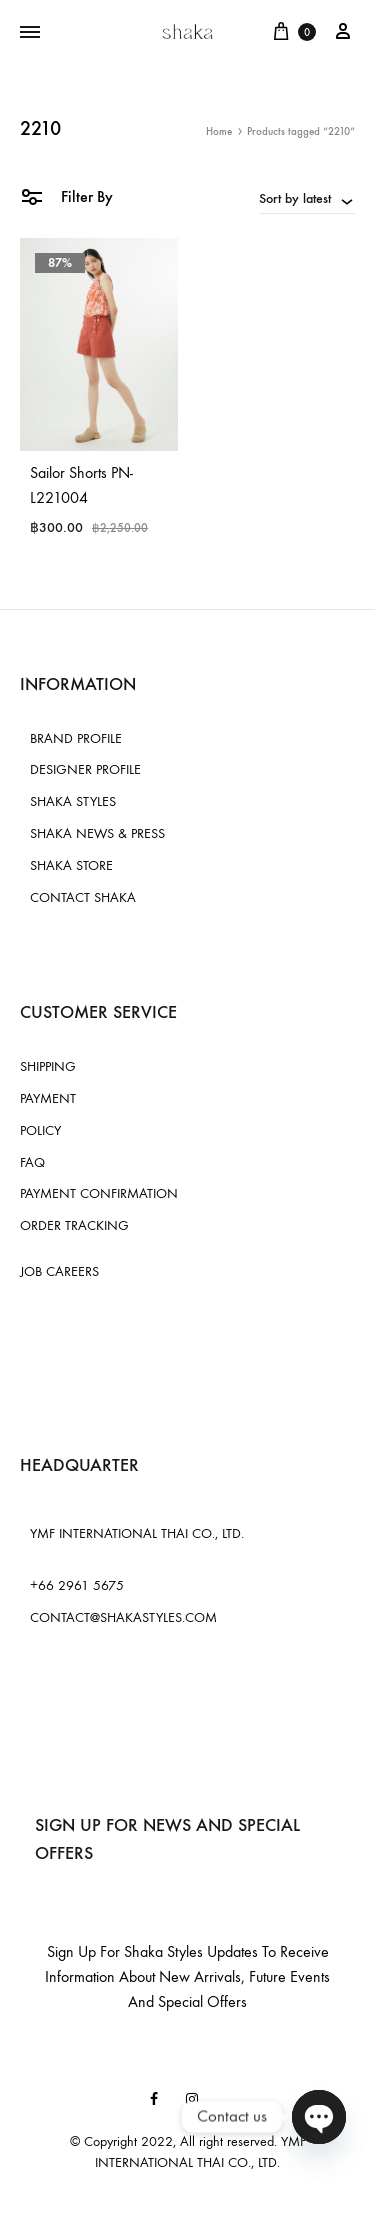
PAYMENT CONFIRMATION (99, 1193)
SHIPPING (48, 1066)
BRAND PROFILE (76, 738)
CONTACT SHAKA (83, 897)
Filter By (66, 195)
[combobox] (307, 198)
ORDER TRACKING (74, 1225)
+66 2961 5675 (77, 1585)
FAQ (32, 1162)
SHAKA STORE (71, 865)
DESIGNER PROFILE (85, 769)
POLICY (40, 1130)
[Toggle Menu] (30, 33)
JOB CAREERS (59, 1271)
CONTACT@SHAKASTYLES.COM (123, 1617)
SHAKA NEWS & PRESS (97, 833)
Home (219, 131)
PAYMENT (48, 1098)
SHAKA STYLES (73, 801)
